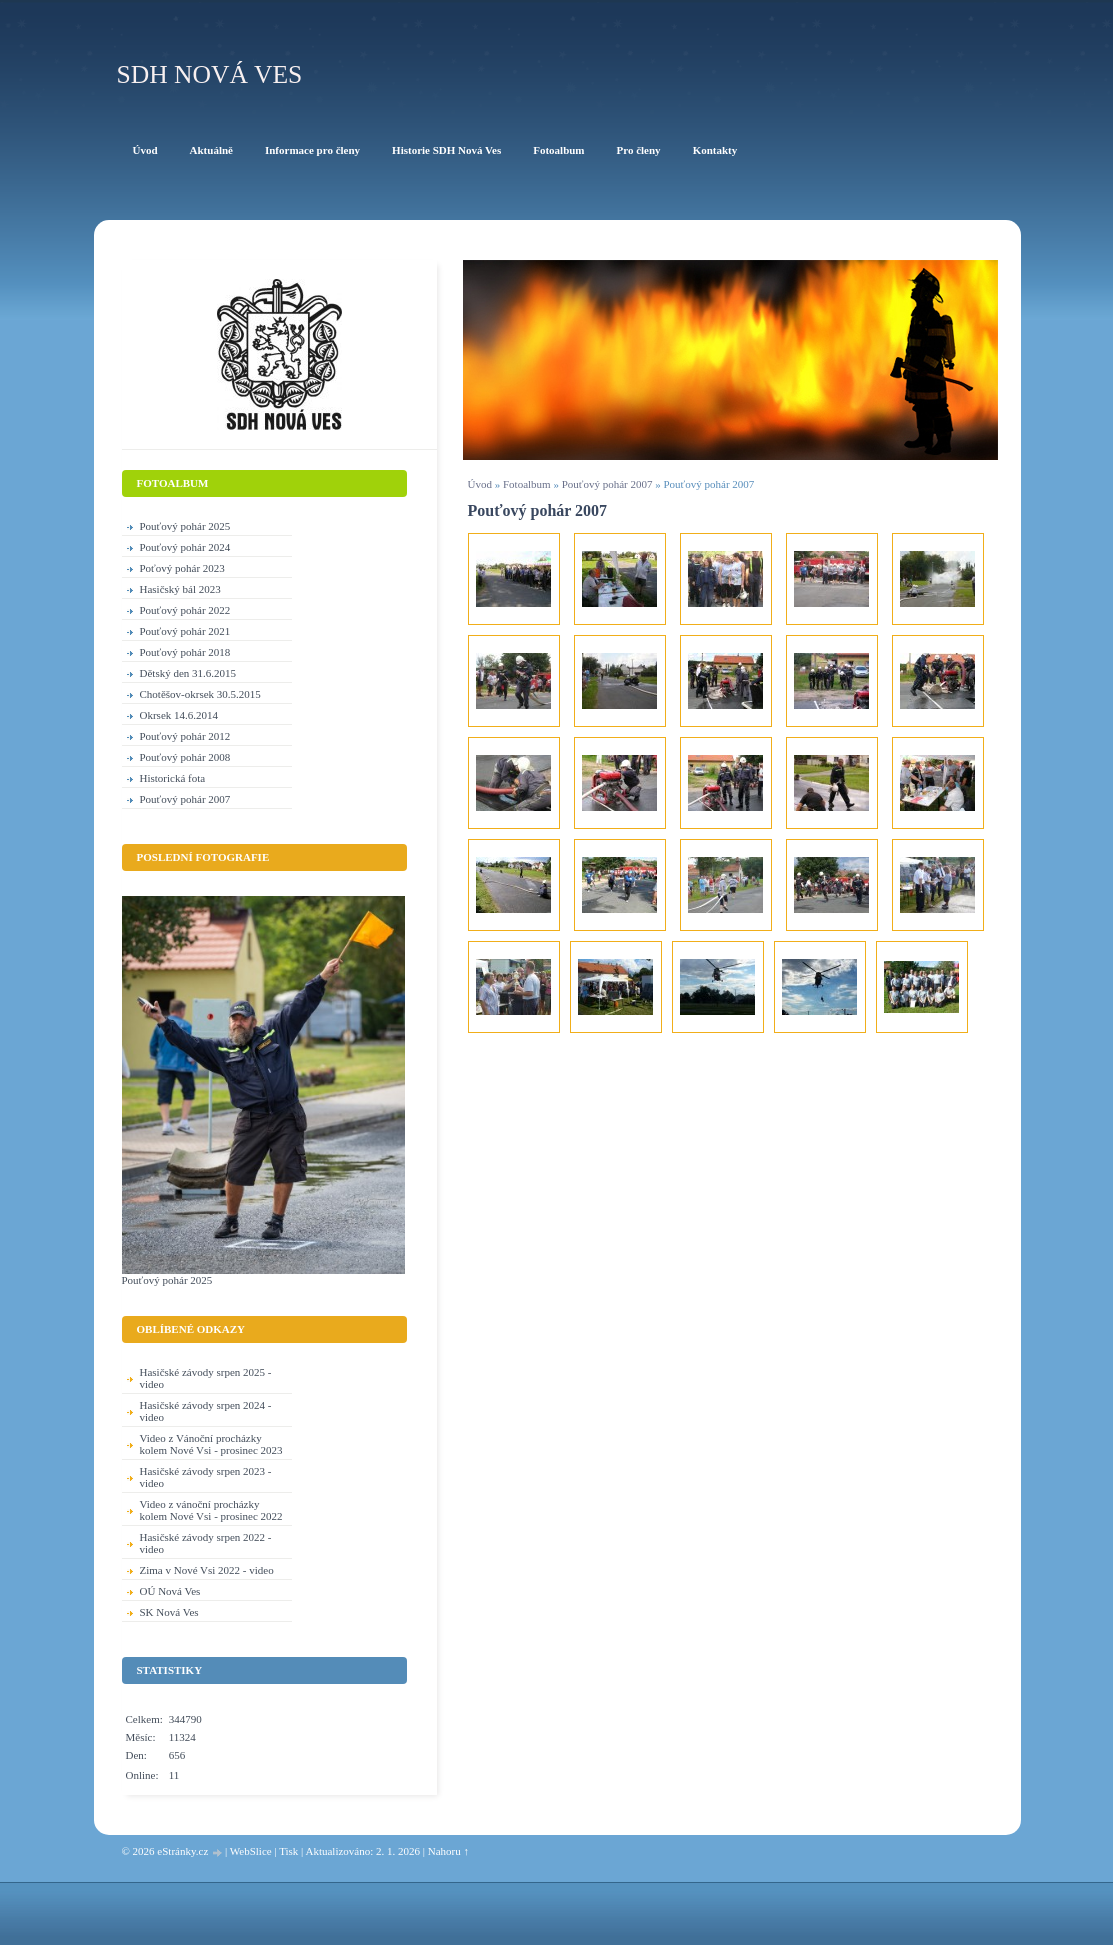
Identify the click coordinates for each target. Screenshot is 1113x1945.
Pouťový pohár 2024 (185, 547)
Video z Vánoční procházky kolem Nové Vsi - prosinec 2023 (211, 1444)
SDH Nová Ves (210, 74)
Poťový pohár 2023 (182, 568)
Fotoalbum (527, 484)
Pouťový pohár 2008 (185, 757)
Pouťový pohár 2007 (607, 484)
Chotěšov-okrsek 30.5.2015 (200, 694)
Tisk (288, 1851)
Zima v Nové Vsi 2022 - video (207, 1570)
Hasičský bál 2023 (180, 589)
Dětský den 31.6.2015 (188, 673)
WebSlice (251, 1851)
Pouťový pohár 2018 (185, 652)
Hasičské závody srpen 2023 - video (206, 1477)
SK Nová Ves (169, 1612)
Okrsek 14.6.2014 (179, 715)
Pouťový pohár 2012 (185, 736)
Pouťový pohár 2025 (185, 526)
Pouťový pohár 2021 (185, 631)
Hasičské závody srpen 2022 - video (206, 1543)
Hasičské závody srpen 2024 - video (206, 1411)
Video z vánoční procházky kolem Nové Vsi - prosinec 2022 (211, 1510)
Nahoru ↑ (448, 1851)
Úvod (480, 484)
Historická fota (173, 778)
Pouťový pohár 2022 (185, 610)
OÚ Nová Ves (170, 1591)
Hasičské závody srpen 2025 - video (206, 1378)
